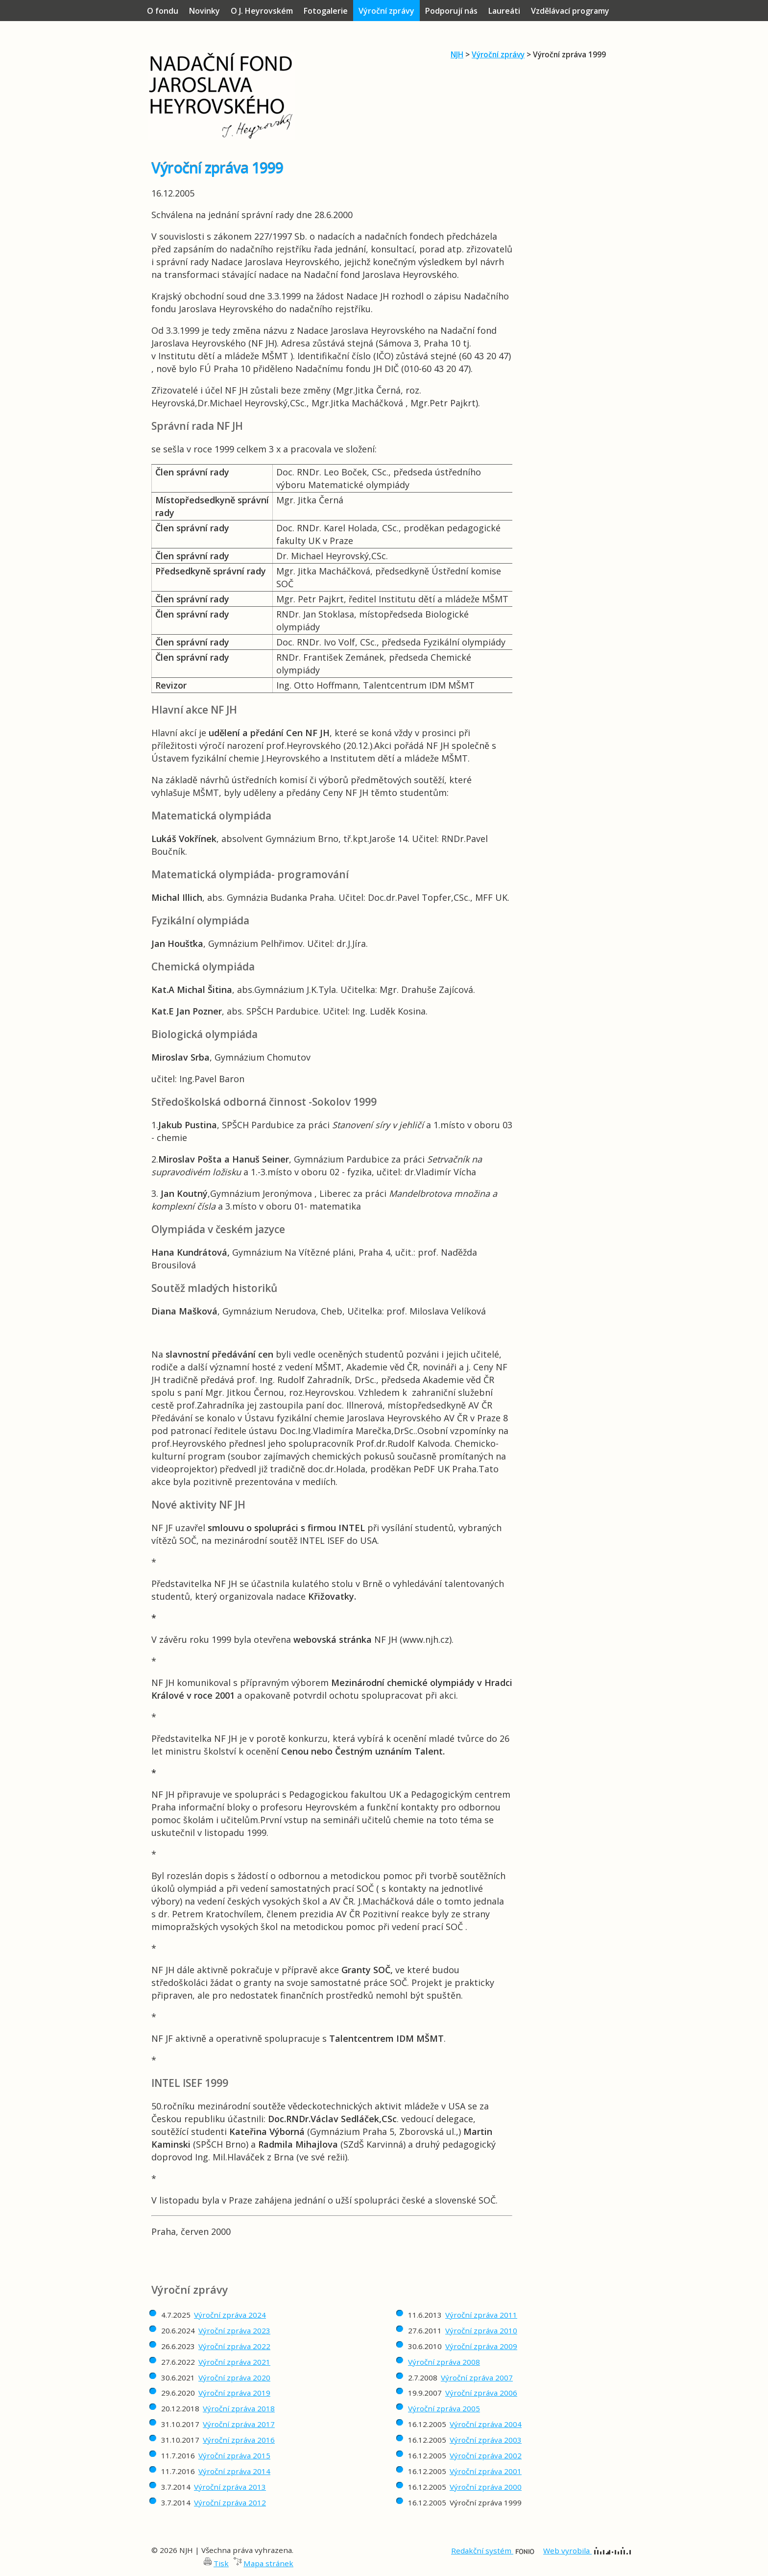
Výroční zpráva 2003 (486, 2440)
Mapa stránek (268, 2563)
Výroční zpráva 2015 (234, 2455)
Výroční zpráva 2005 (444, 2408)
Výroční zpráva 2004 (486, 2424)
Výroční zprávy (498, 54)
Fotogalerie (326, 10)
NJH (457, 54)
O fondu (162, 10)
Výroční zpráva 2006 (481, 2393)
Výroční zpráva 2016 (239, 2440)
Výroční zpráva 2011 (481, 2315)
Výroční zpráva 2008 (444, 2362)
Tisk (221, 2563)
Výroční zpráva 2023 (234, 2330)
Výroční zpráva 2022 (234, 2346)
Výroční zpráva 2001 (486, 2471)
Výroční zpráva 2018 (239, 2408)
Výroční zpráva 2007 (477, 2377)
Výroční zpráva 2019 (234, 2393)
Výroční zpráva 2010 (481, 2330)
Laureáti (504, 10)
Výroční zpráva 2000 (486, 2487)
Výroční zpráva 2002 (486, 2455)
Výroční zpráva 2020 (234, 2377)
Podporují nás (451, 10)
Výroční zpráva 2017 (239, 2424)
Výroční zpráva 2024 (230, 2315)
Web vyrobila (587, 2550)
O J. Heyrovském (262, 10)
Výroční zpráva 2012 (230, 2502)
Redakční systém (492, 2550)
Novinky (204, 10)
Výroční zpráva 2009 (481, 2346)
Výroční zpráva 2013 (230, 2487)
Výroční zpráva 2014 (234, 2471)
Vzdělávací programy (570, 10)
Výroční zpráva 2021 (234, 2362)
